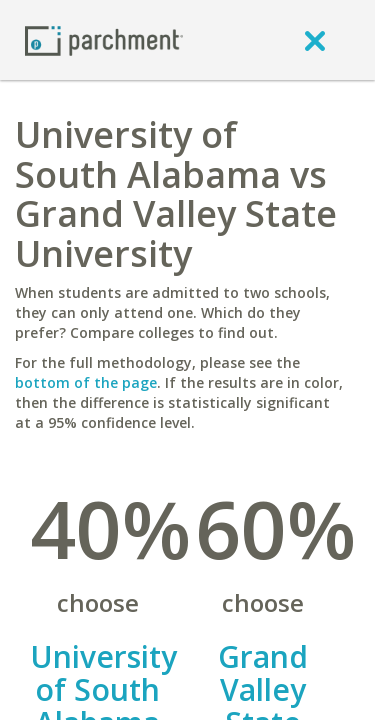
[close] (315, 40)
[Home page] (104, 39)
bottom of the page (86, 382)
